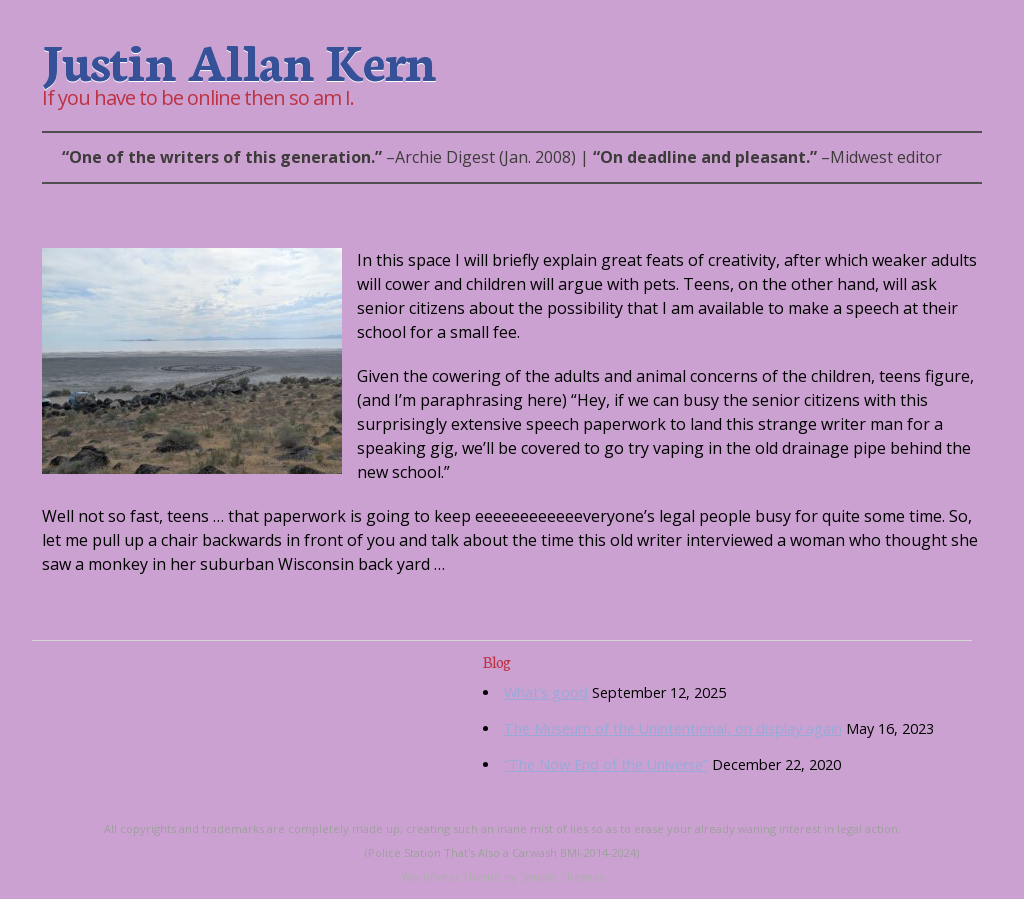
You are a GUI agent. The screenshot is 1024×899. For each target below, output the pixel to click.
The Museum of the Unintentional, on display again (673, 728)
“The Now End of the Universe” (606, 764)
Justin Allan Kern (238, 58)
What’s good (546, 692)
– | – (502, 157)
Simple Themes (562, 876)
